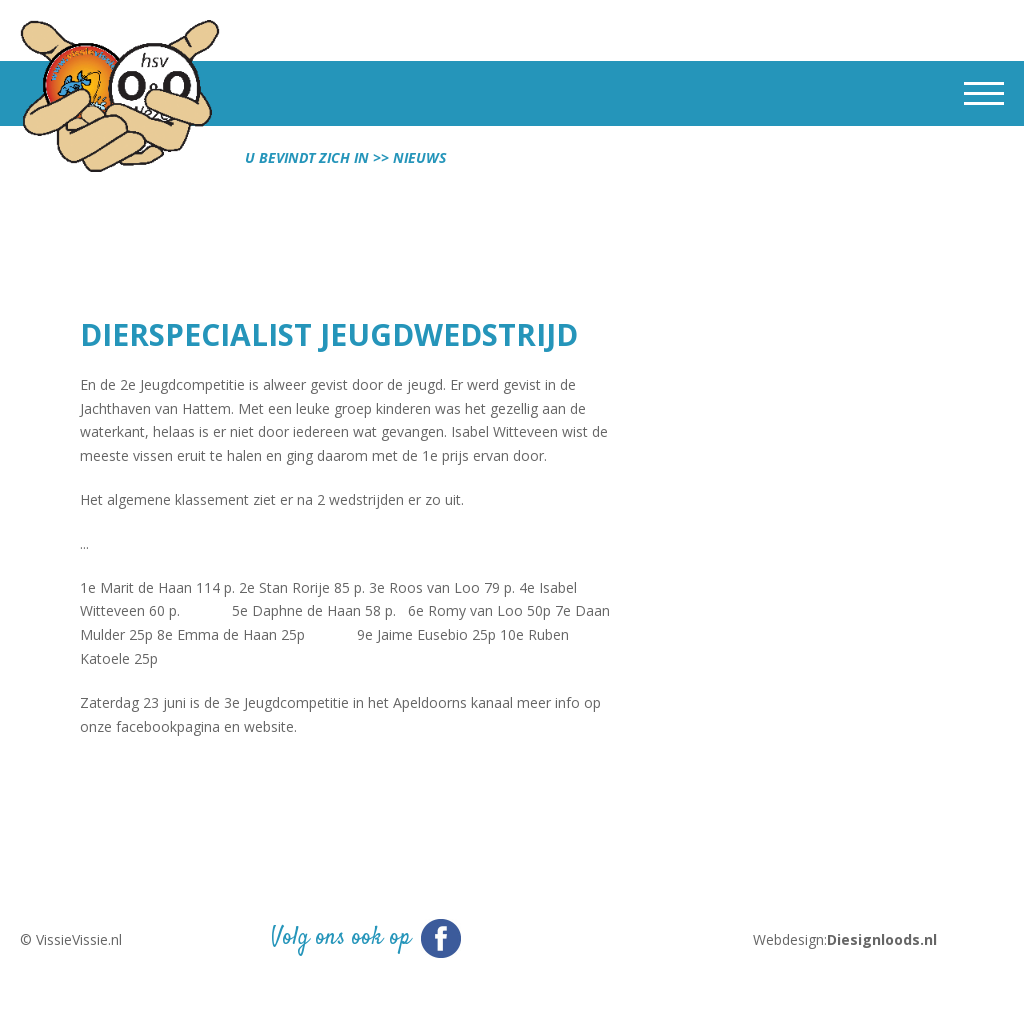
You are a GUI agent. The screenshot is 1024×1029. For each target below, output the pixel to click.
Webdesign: (845, 940)
